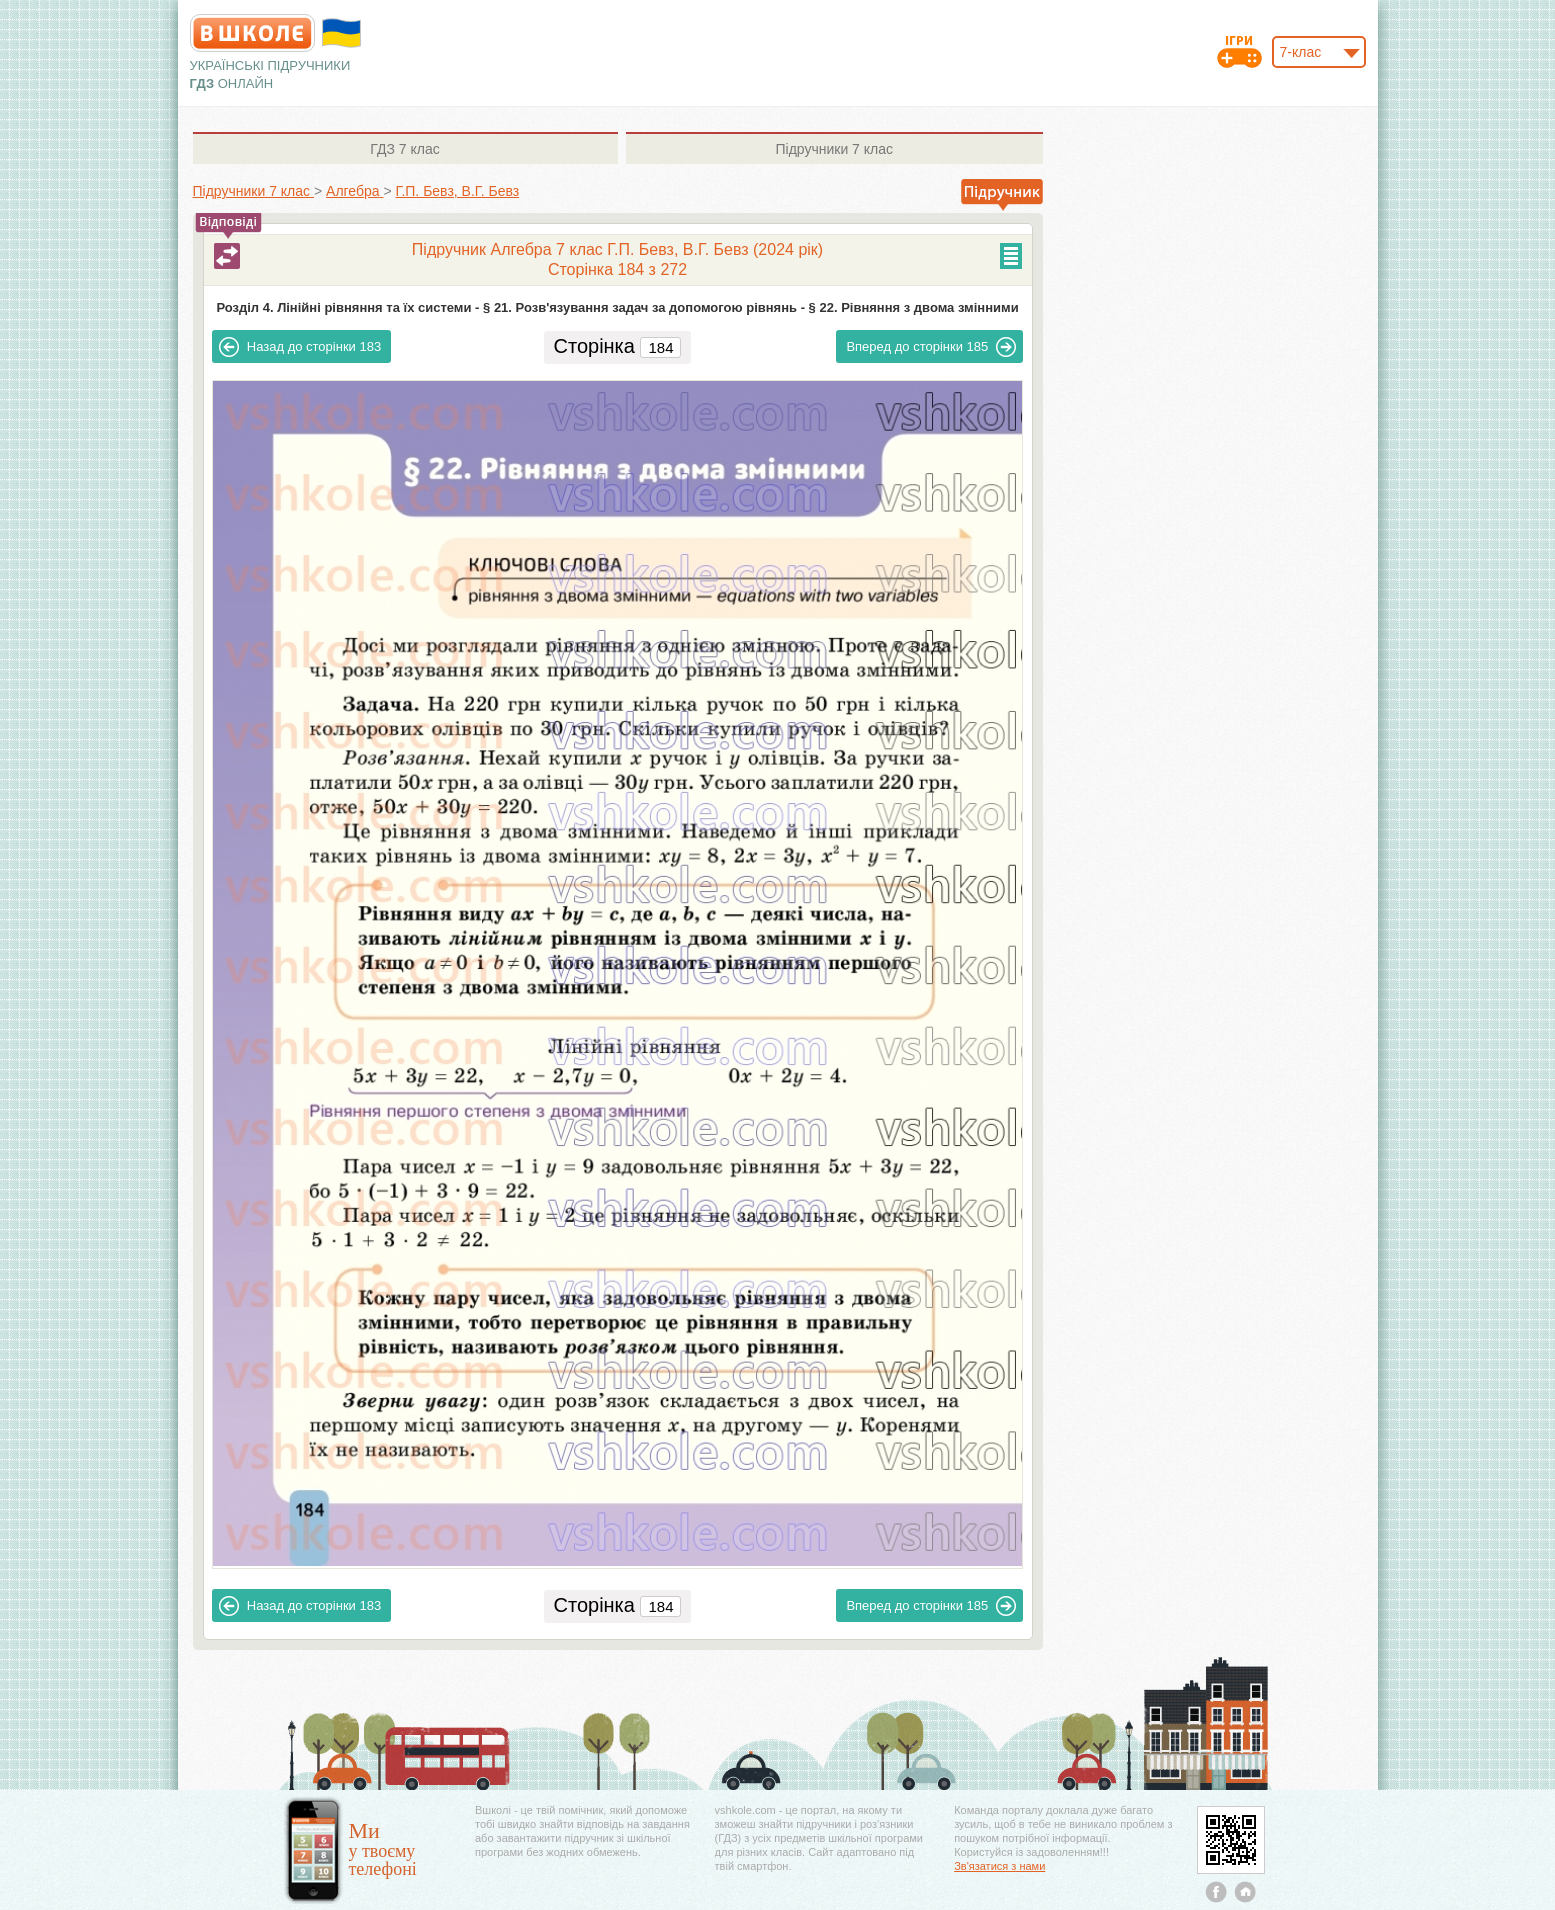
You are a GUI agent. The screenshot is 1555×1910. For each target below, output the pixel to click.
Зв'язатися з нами (999, 1866)
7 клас (404, 149)
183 (300, 347)
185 (931, 347)
